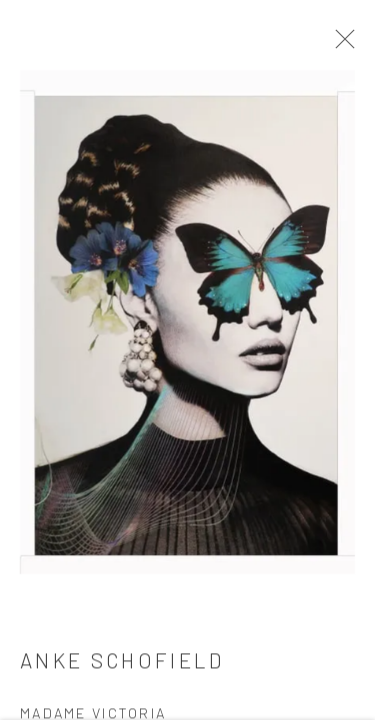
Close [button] (345, 45)
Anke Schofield (122, 665)
